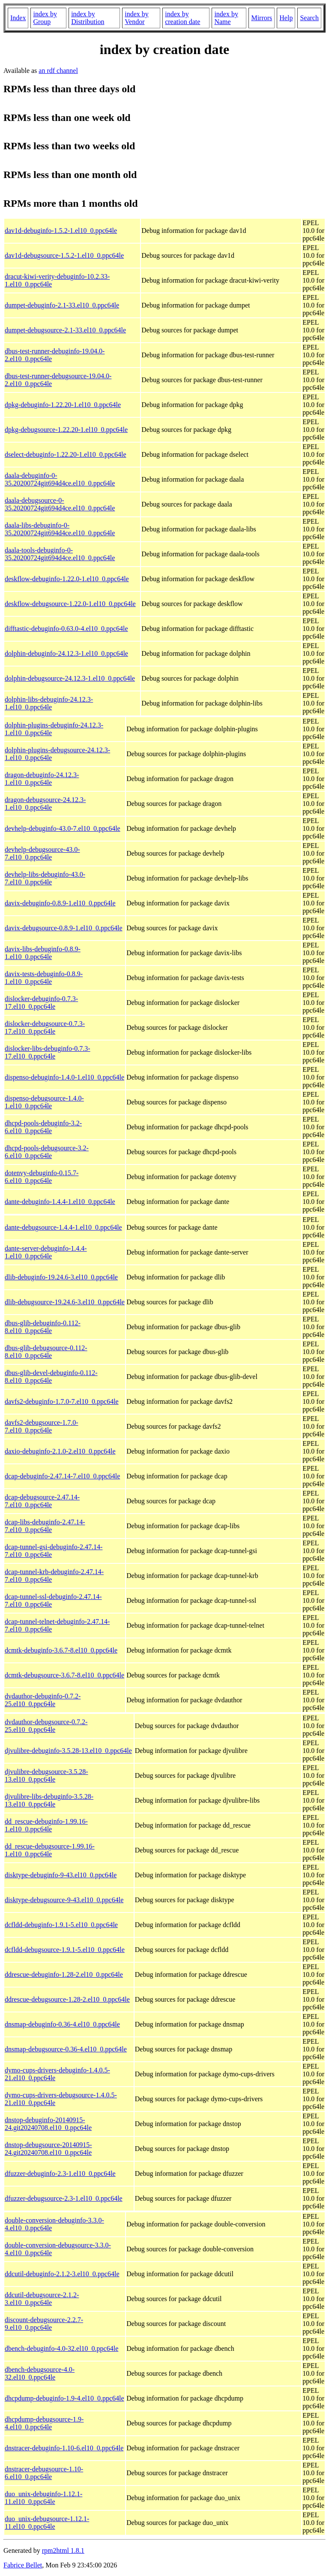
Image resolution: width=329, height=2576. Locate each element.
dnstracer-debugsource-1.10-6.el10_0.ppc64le (44, 2472)
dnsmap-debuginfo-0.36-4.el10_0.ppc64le (62, 2024)
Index (18, 17)
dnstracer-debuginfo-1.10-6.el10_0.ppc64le (64, 2448)
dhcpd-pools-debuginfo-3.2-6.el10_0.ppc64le (43, 1126)
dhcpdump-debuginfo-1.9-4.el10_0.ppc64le (64, 2398)
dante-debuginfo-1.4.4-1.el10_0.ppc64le (60, 1201)
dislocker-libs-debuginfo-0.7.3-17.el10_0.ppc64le (47, 1052)
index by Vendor (137, 17)
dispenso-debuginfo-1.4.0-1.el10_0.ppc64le (64, 1077)
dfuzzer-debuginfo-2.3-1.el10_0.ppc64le (60, 2173)
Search (309, 17)
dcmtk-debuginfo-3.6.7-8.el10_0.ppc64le (61, 1650)
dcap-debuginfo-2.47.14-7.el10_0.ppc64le (62, 1476)
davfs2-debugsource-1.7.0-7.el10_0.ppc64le (41, 1426)
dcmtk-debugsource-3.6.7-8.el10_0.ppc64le (64, 1675)
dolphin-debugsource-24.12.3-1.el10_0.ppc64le (70, 678)
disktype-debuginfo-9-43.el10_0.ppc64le (61, 1875)
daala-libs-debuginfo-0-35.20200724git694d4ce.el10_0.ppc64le (60, 529)
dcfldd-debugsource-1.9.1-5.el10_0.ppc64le (65, 1949)
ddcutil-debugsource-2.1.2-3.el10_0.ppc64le (42, 2298)
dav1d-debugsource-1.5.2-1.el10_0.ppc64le (64, 255)
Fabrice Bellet (22, 2565)
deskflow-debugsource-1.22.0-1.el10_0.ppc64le (70, 603)
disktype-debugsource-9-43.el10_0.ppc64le (64, 1899)
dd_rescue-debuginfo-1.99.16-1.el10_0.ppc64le (46, 1825)
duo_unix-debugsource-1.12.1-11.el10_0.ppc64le (47, 2522)
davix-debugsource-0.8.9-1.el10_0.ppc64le (64, 928)
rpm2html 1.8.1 (63, 2550)
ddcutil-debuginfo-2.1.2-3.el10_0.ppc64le (62, 2273)
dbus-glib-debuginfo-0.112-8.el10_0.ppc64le (43, 1326)
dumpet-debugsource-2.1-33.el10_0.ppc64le (65, 330)
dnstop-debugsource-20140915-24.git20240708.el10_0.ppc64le (48, 2148)
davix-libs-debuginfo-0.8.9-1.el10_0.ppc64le (43, 952)
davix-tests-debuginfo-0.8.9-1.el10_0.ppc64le (44, 977)
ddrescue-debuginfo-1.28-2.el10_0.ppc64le (64, 1974)
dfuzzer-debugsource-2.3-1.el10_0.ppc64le (64, 2198)
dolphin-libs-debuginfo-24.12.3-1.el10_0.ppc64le (49, 703)
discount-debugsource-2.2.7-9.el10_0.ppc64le (44, 2323)
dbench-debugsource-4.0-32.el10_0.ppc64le (40, 2373)
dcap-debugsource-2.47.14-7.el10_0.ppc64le (42, 1500)
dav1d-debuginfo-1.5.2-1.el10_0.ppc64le (61, 230)
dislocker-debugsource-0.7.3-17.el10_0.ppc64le (45, 1027)
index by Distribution (87, 17)
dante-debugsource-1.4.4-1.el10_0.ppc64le (63, 1227)
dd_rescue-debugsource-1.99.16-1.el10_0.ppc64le (50, 1850)
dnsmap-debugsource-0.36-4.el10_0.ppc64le (66, 2049)
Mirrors (261, 17)
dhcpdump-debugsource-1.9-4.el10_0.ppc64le (44, 2423)
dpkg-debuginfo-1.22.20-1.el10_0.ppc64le (63, 404)
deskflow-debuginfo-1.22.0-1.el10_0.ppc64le (67, 578)
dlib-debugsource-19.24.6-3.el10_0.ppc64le (65, 1302)
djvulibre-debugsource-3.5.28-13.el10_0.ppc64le (46, 1775)
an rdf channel (58, 70)
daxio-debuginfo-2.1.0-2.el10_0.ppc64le (60, 1451)
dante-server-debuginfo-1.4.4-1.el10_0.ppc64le (46, 1252)
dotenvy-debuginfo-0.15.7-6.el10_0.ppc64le (41, 1176)
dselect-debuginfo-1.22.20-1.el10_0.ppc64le (65, 454)
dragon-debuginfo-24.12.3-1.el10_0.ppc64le (42, 778)
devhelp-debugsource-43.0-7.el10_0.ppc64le (42, 853)
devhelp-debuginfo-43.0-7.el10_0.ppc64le (62, 828)
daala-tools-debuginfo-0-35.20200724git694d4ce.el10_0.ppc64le (60, 553)
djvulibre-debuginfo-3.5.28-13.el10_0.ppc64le (68, 1750)
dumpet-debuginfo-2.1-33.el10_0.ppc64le (62, 305)
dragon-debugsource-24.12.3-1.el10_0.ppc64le (45, 803)
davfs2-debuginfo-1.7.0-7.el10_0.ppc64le (62, 1401)
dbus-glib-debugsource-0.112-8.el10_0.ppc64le (46, 1351)
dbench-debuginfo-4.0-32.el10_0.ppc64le (61, 2348)
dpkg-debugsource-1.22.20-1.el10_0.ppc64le (66, 429)
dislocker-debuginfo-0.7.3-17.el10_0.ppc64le (41, 1002)
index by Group (45, 17)
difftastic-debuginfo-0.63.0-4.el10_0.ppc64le (66, 628)
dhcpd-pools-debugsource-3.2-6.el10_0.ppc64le (47, 1151)
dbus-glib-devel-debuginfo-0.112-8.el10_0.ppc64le (51, 1376)
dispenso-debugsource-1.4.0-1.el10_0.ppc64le (44, 1102)
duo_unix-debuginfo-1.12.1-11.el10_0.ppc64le (43, 2497)
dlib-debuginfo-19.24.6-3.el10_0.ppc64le (61, 1277)
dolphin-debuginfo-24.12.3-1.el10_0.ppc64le (66, 653)
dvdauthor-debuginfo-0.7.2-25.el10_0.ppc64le (43, 1699)
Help (286, 17)
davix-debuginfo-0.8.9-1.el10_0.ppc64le (60, 903)
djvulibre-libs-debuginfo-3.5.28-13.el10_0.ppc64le (49, 1800)
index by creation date (182, 17)
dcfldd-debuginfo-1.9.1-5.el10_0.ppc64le (61, 1924)
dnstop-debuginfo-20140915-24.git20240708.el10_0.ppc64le (48, 2123)
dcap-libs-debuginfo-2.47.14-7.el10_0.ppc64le (45, 1525)
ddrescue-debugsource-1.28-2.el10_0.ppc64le (67, 1999)
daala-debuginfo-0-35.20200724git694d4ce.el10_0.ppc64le (60, 479)
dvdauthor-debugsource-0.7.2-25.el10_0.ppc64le (46, 1725)
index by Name (226, 17)
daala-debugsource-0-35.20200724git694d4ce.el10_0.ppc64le (60, 504)
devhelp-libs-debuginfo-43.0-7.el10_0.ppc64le (45, 878)
